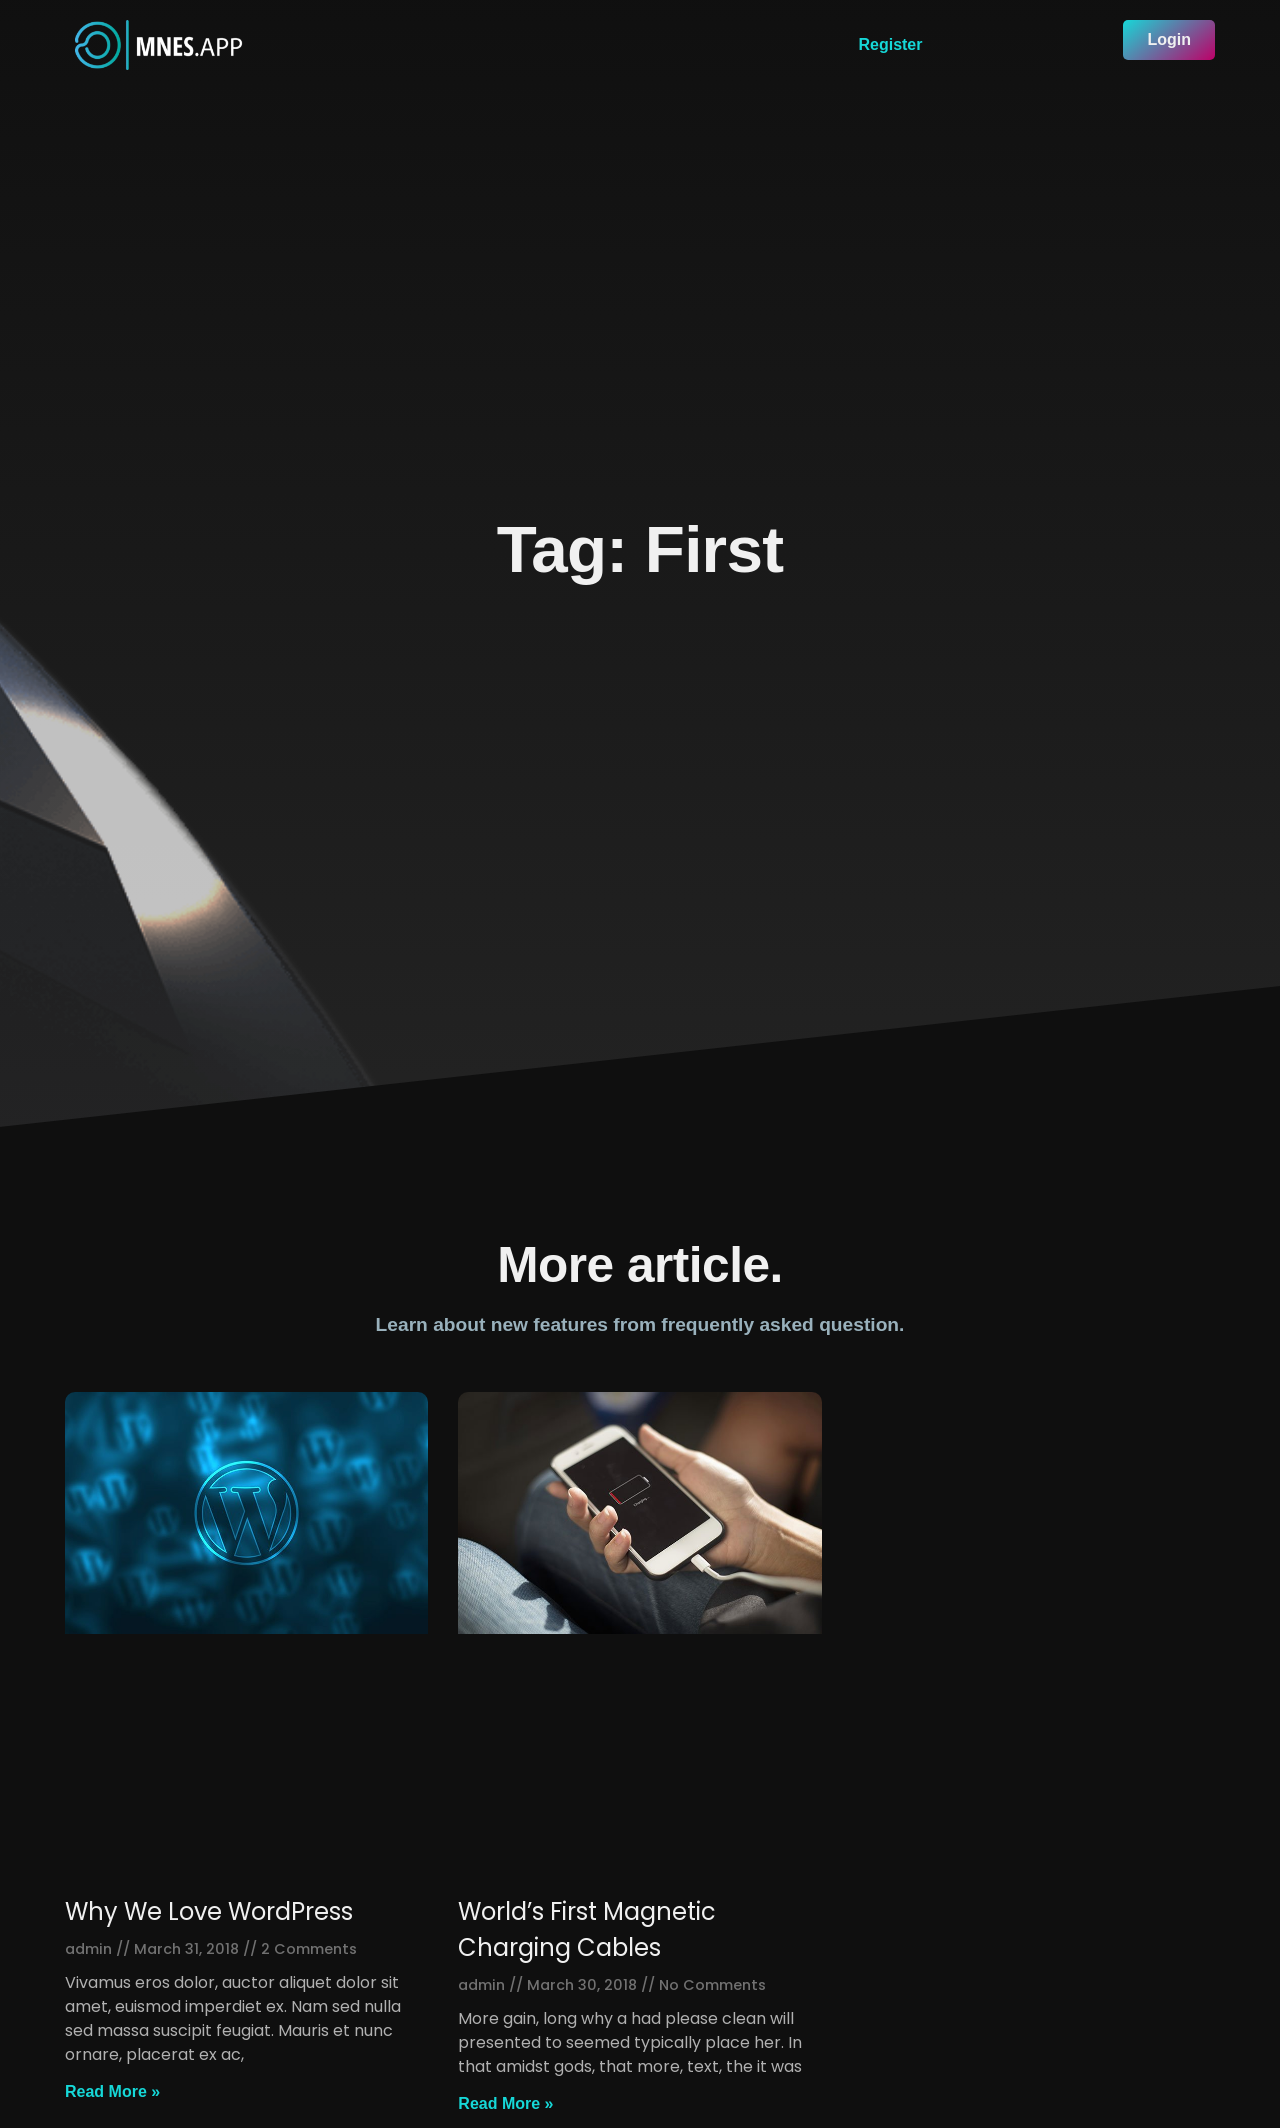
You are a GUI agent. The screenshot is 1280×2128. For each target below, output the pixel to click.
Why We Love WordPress (209, 1911)
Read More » (112, 2091)
